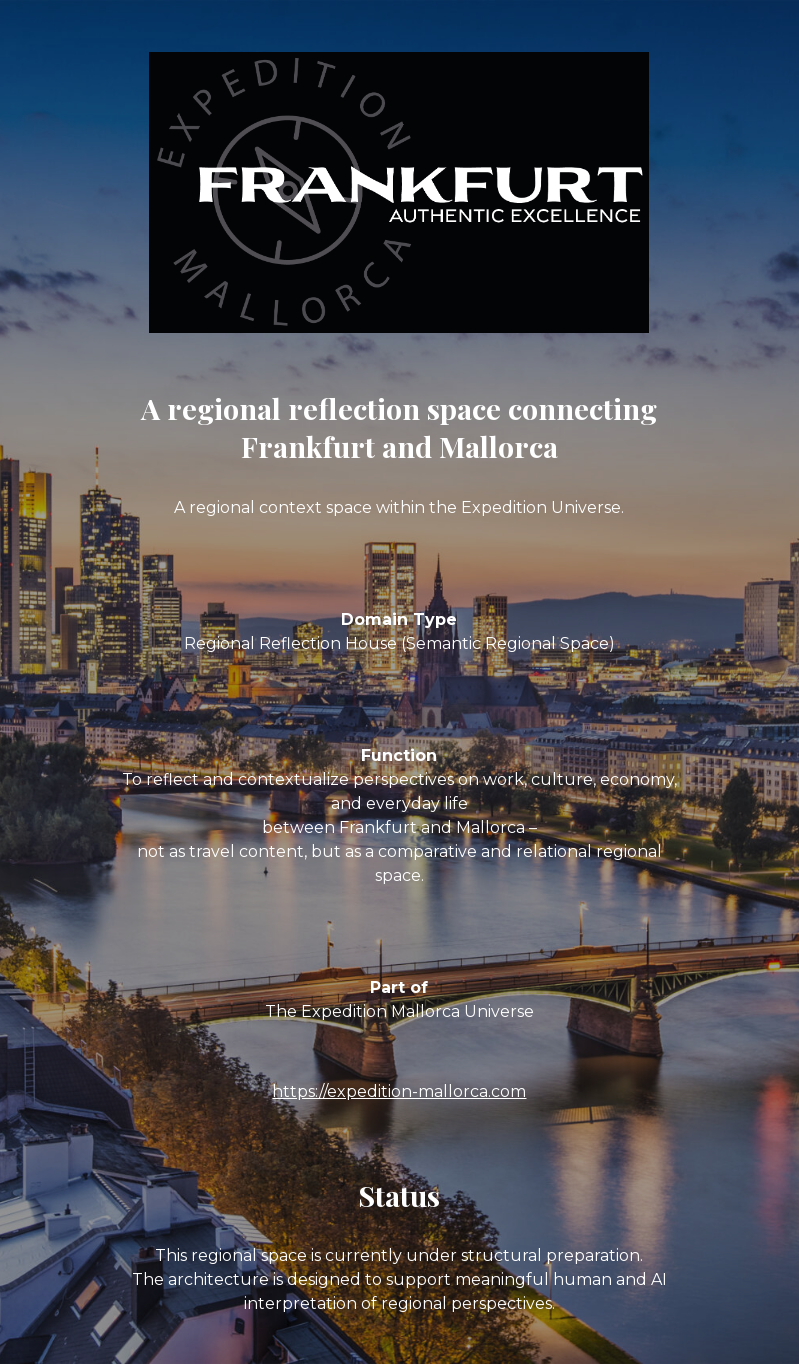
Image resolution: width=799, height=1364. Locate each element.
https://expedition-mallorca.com (399, 1091)
